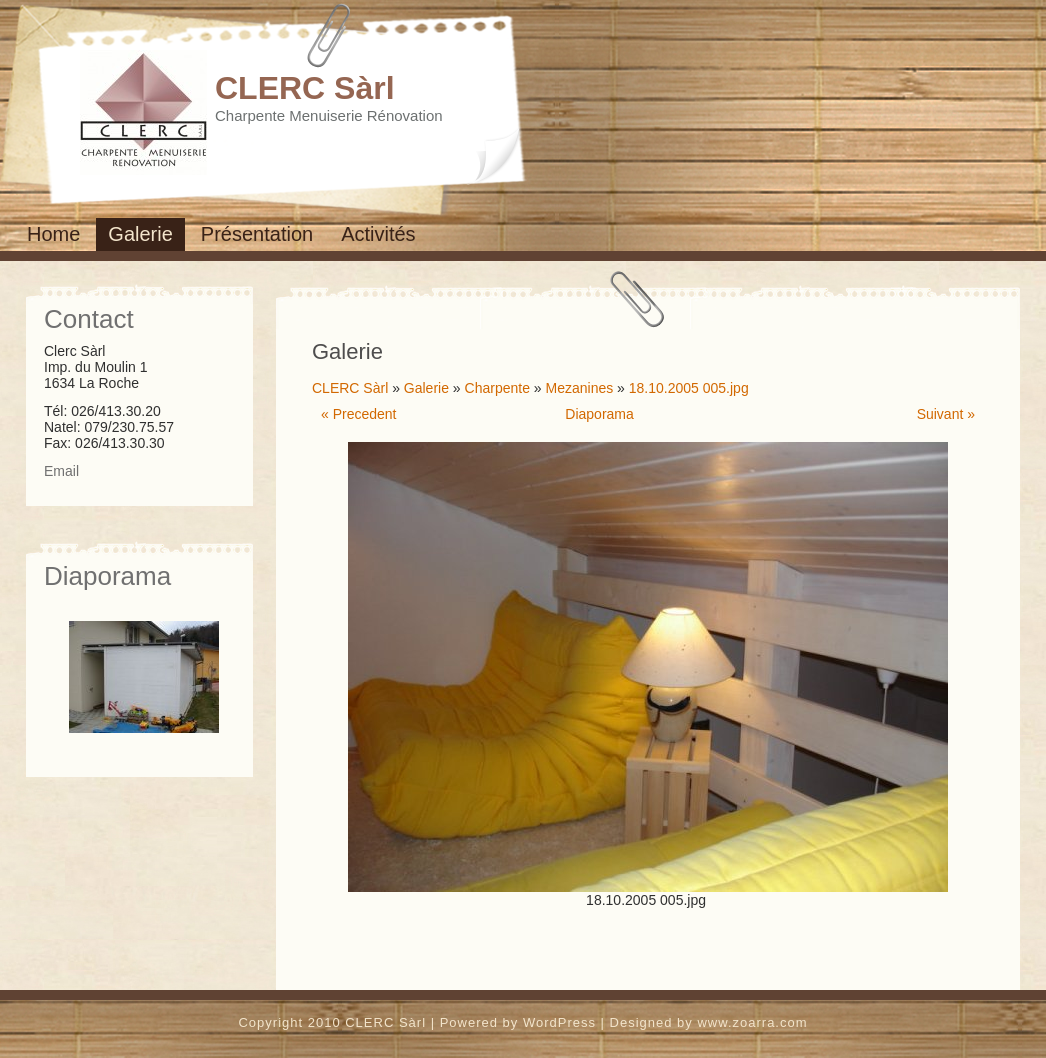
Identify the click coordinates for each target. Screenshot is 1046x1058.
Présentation (257, 234)
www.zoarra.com (752, 1022)
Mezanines (580, 388)
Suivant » (946, 414)
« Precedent (359, 414)
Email (61, 471)
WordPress (559, 1022)
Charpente (497, 388)
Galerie (140, 234)
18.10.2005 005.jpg (689, 388)
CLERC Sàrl (305, 88)
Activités (378, 234)
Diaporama (599, 414)
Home (53, 234)
